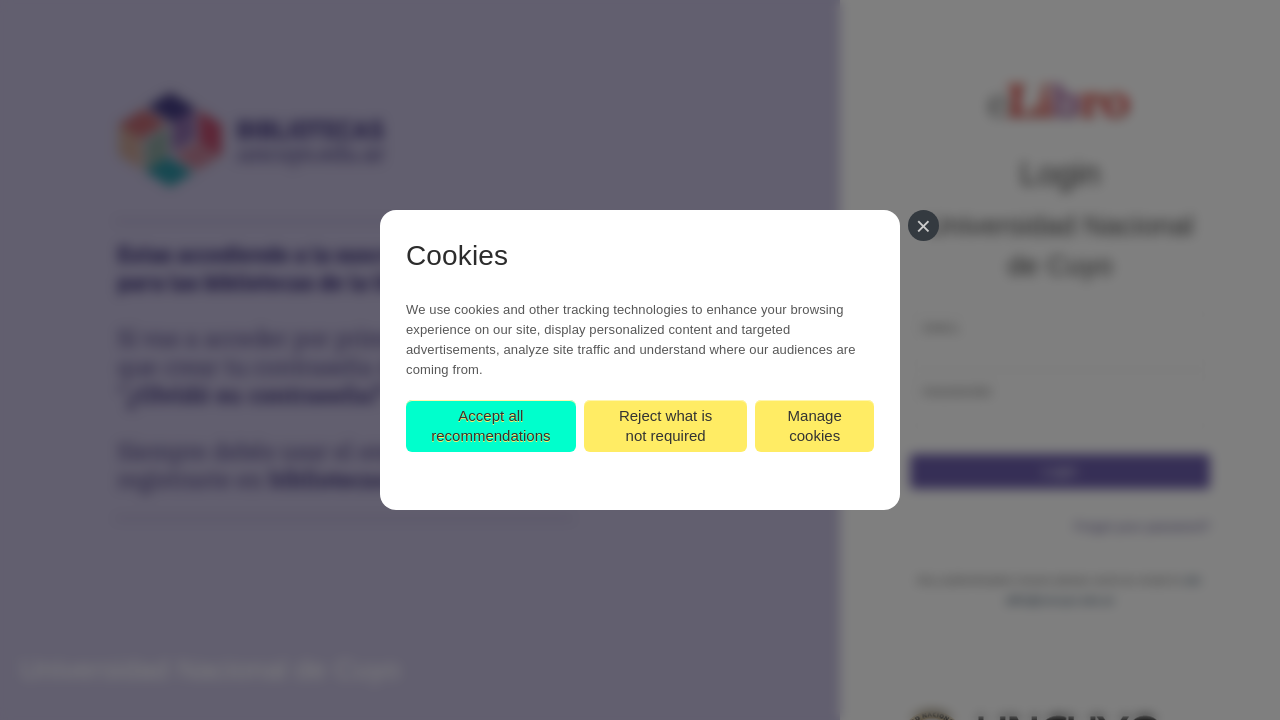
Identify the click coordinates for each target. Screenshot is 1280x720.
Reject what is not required (665, 425)
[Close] (923, 225)
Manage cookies (815, 425)
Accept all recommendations (490, 425)
